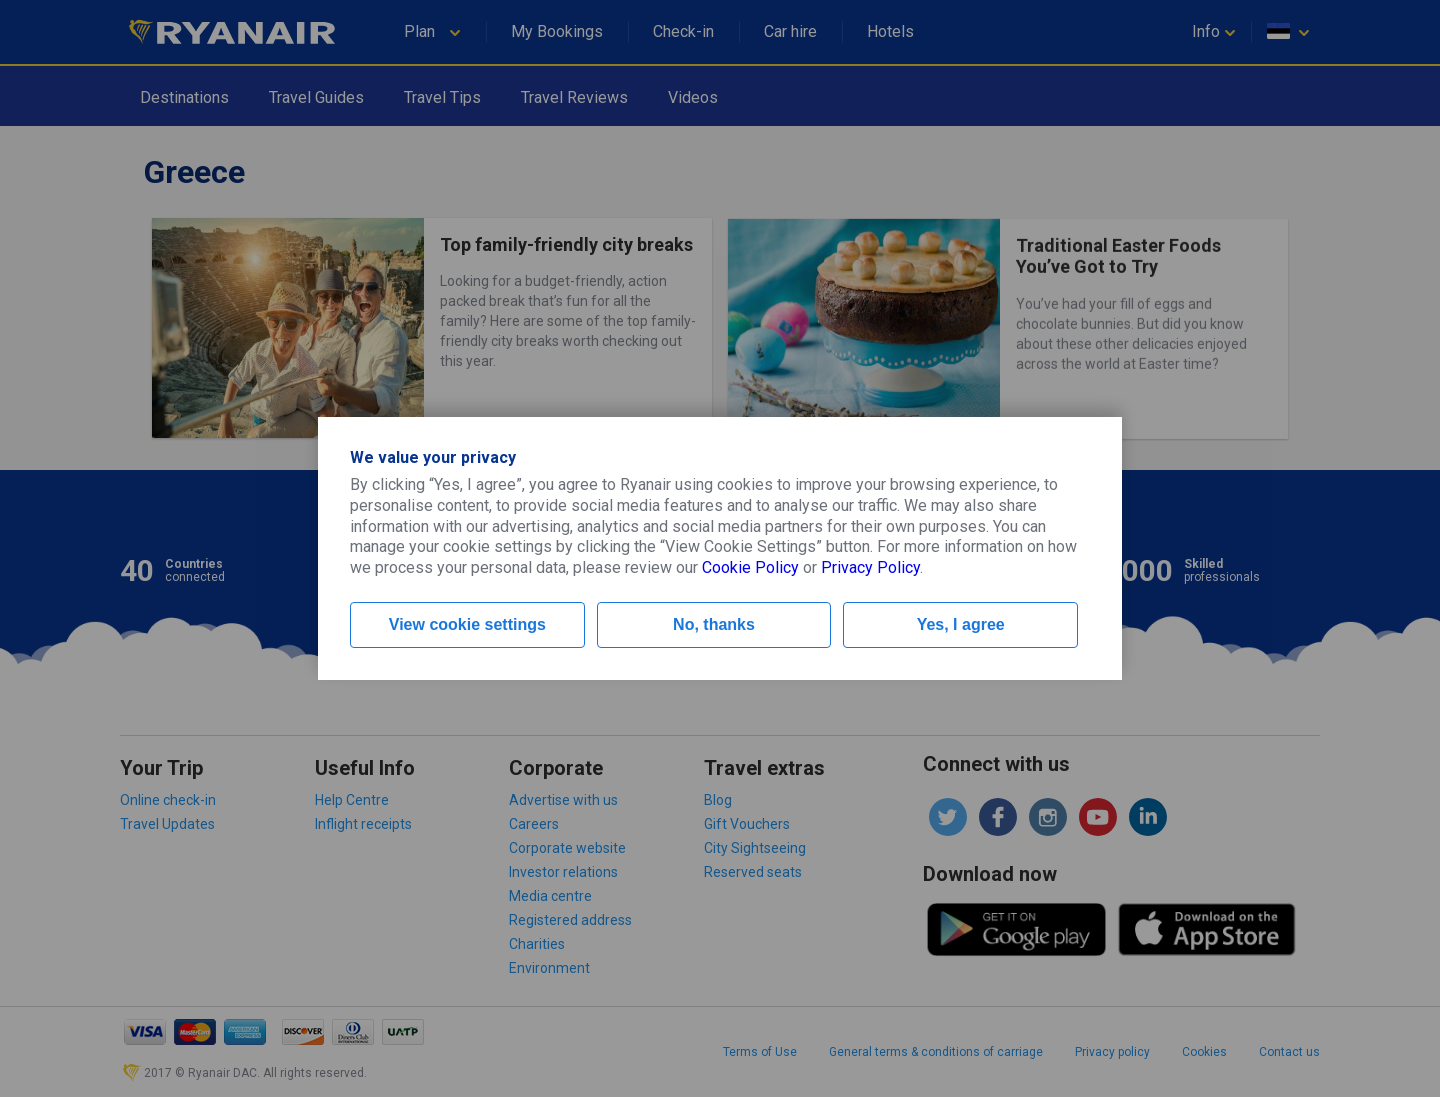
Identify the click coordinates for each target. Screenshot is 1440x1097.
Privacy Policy (870, 567)
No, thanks (714, 624)
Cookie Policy (750, 567)
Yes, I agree (961, 624)
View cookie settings (467, 624)
